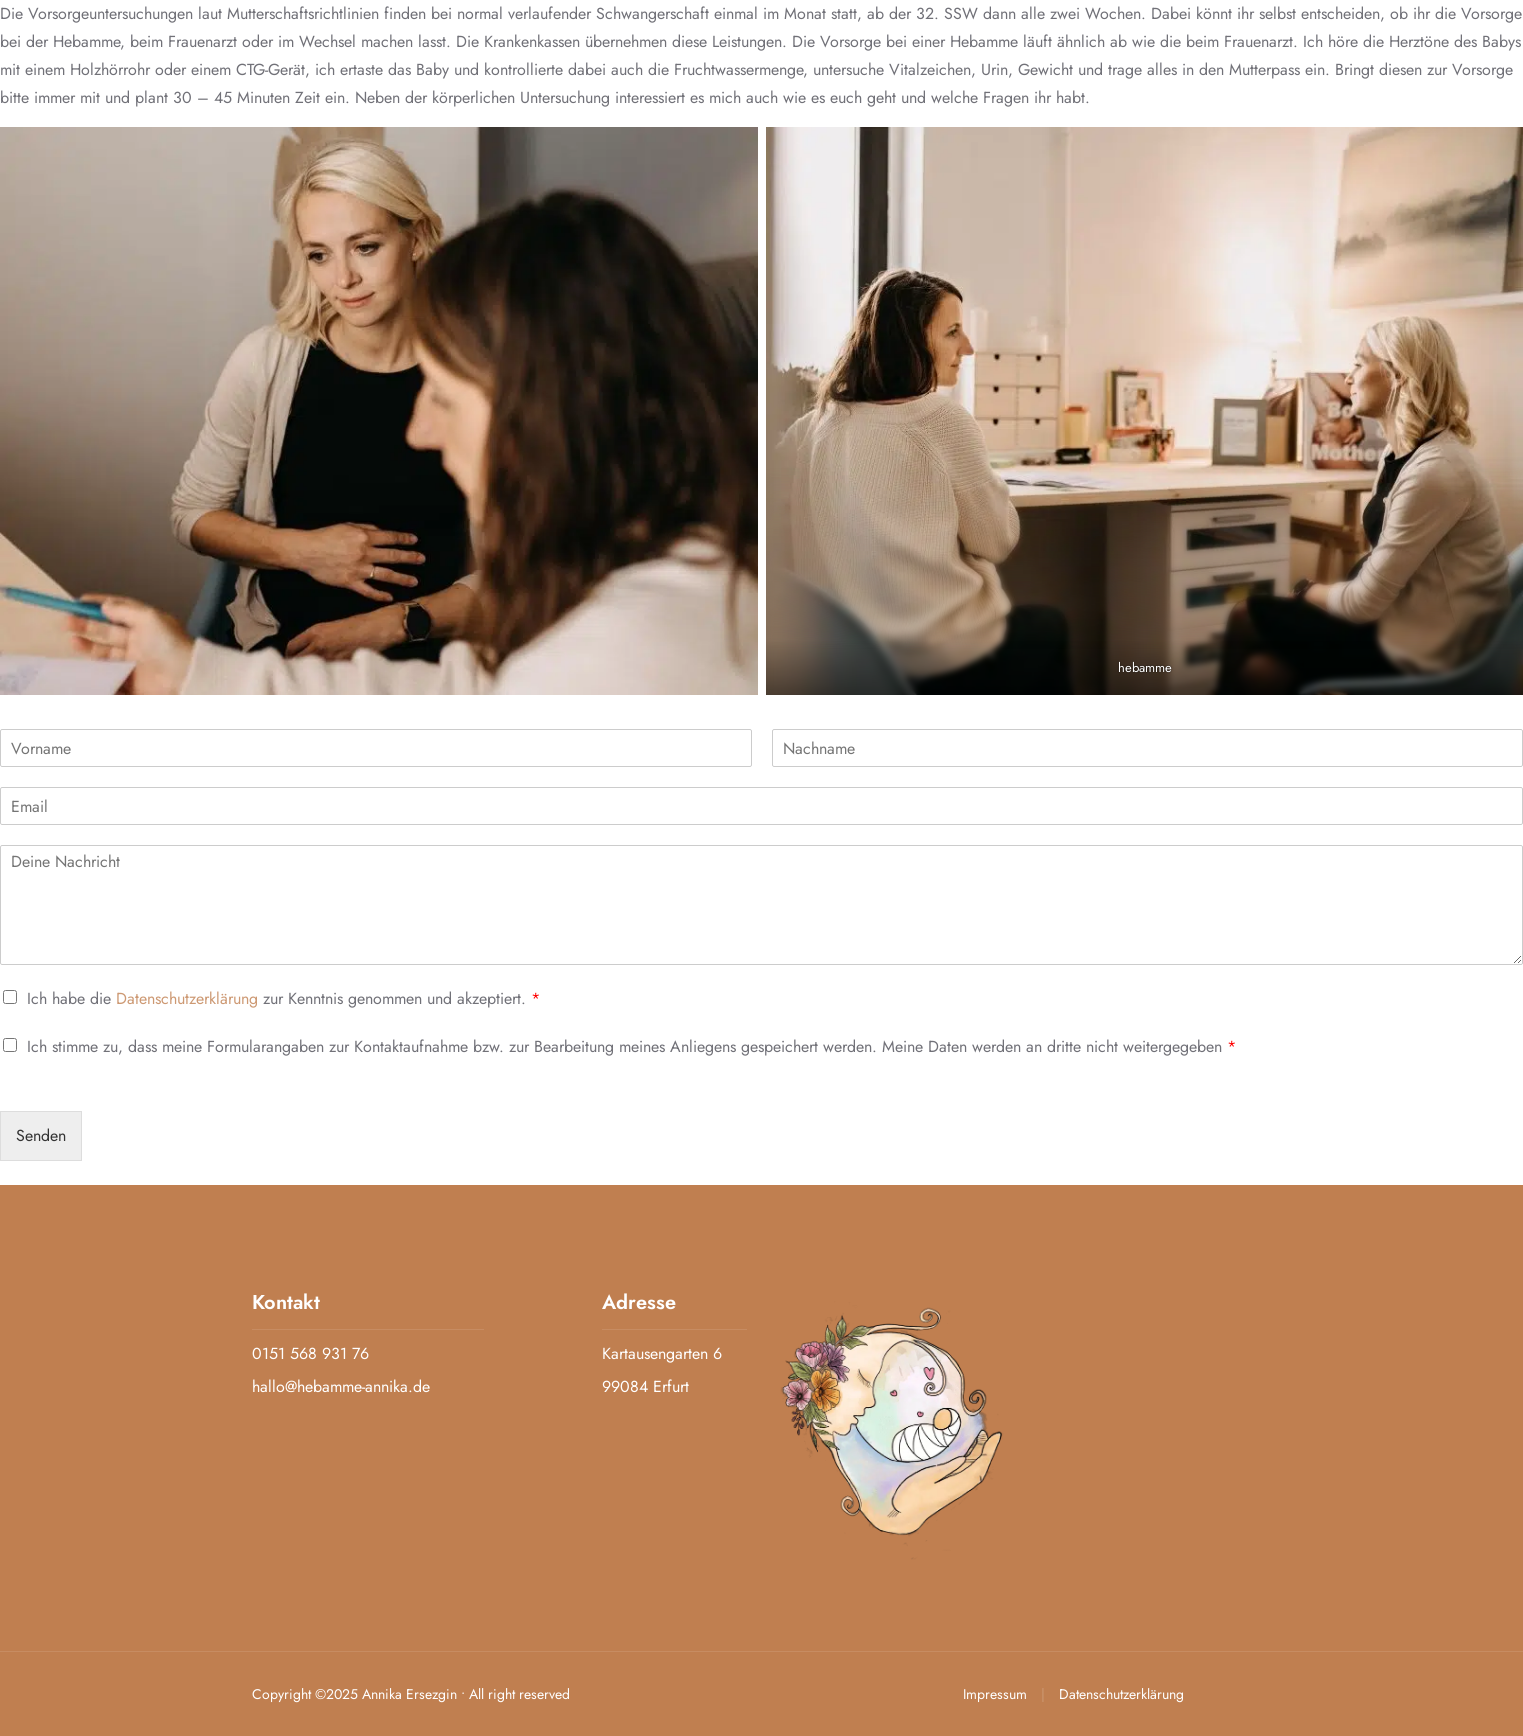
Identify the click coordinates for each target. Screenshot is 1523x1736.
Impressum (997, 1694)
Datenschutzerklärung (187, 998)
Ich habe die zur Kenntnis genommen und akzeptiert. (283, 998)
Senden (41, 1135)
